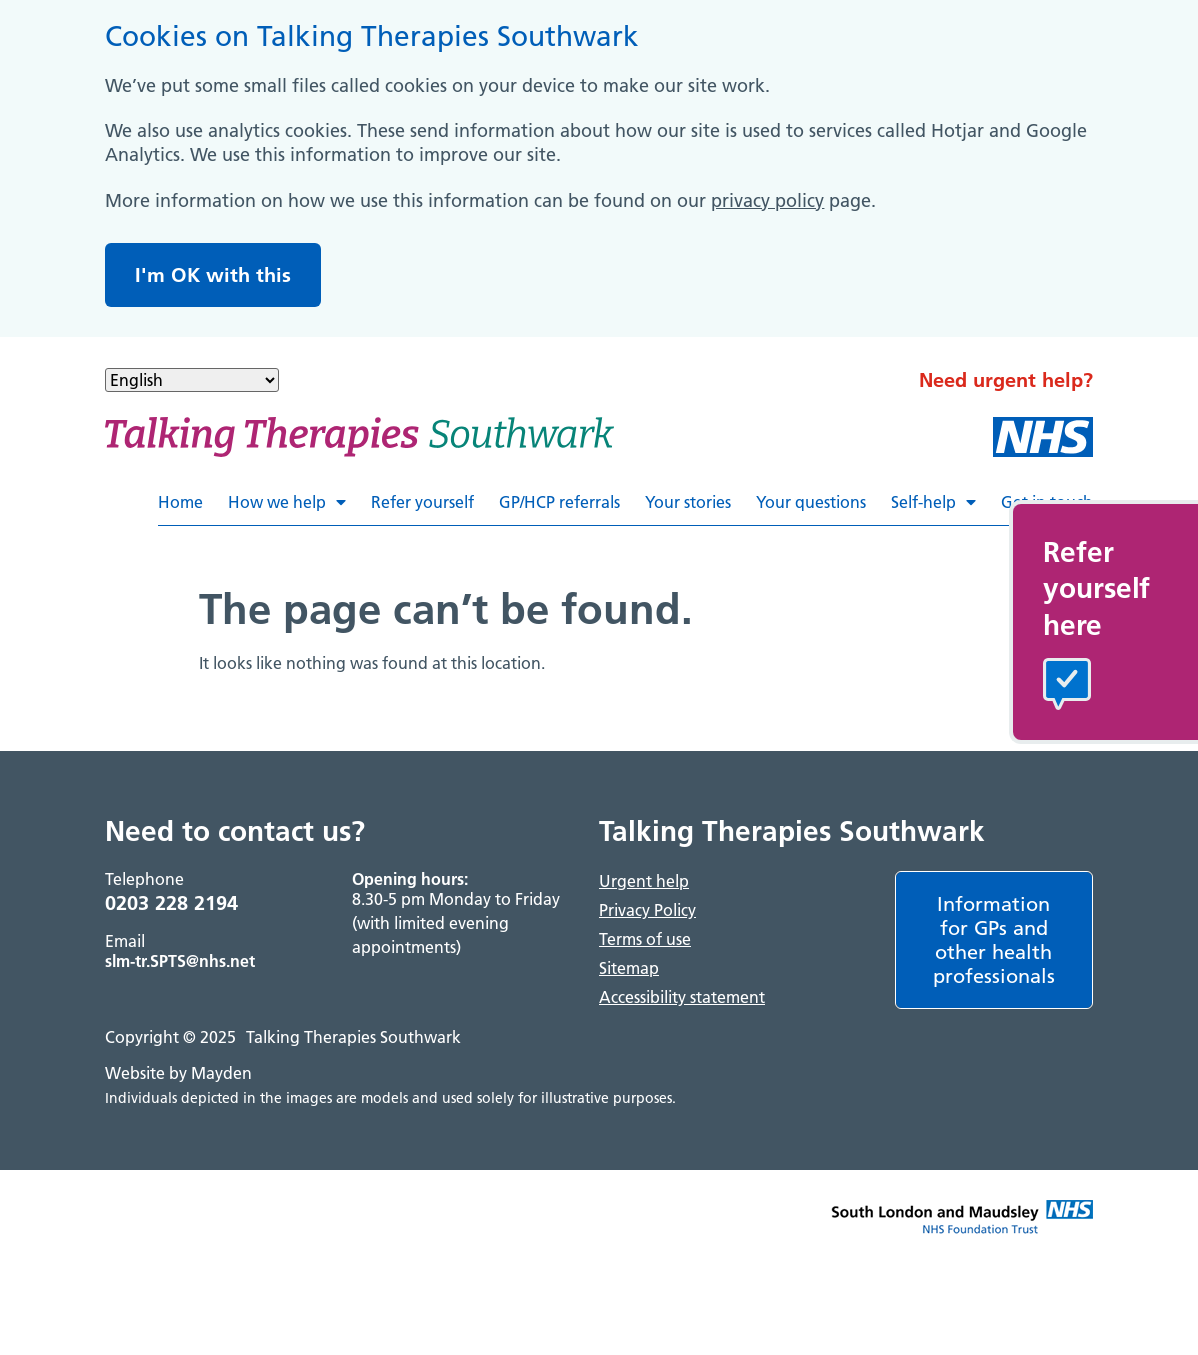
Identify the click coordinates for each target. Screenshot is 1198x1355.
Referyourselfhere (1096, 588)
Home (180, 502)
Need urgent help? (1006, 380)
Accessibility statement (682, 997)
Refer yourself (422, 502)
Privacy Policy (647, 910)
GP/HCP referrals (559, 502)
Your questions (811, 502)
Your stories (688, 502)
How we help (287, 502)
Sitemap (629, 968)
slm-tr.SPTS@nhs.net (180, 961)
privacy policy (767, 200)
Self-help (933, 502)
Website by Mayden (178, 1073)
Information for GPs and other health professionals (994, 940)
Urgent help (644, 881)
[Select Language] (192, 380)
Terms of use (645, 939)
